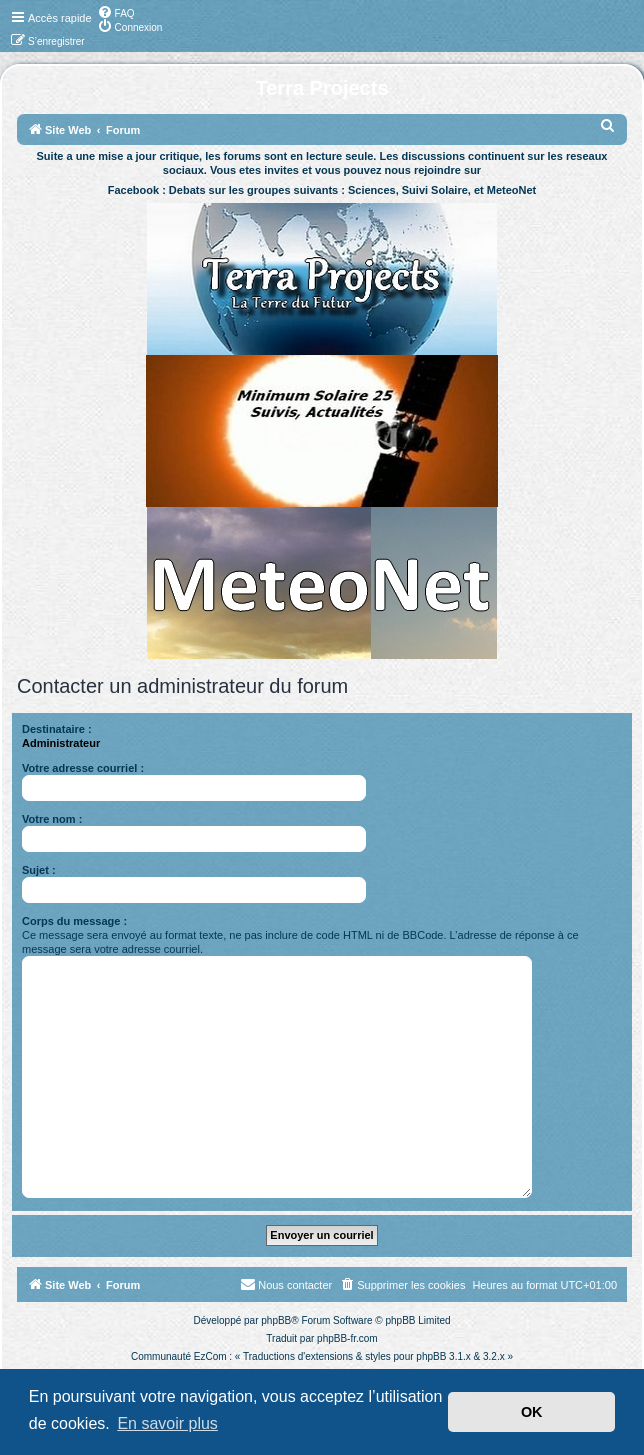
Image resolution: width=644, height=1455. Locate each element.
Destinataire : (57, 729)
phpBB (276, 1320)
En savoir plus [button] (167, 1423)
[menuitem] (116, 12)
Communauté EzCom (179, 1356)
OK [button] (532, 1412)
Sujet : (39, 870)
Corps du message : (74, 921)
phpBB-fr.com (347, 1338)
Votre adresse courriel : (83, 768)
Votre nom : (52, 819)
